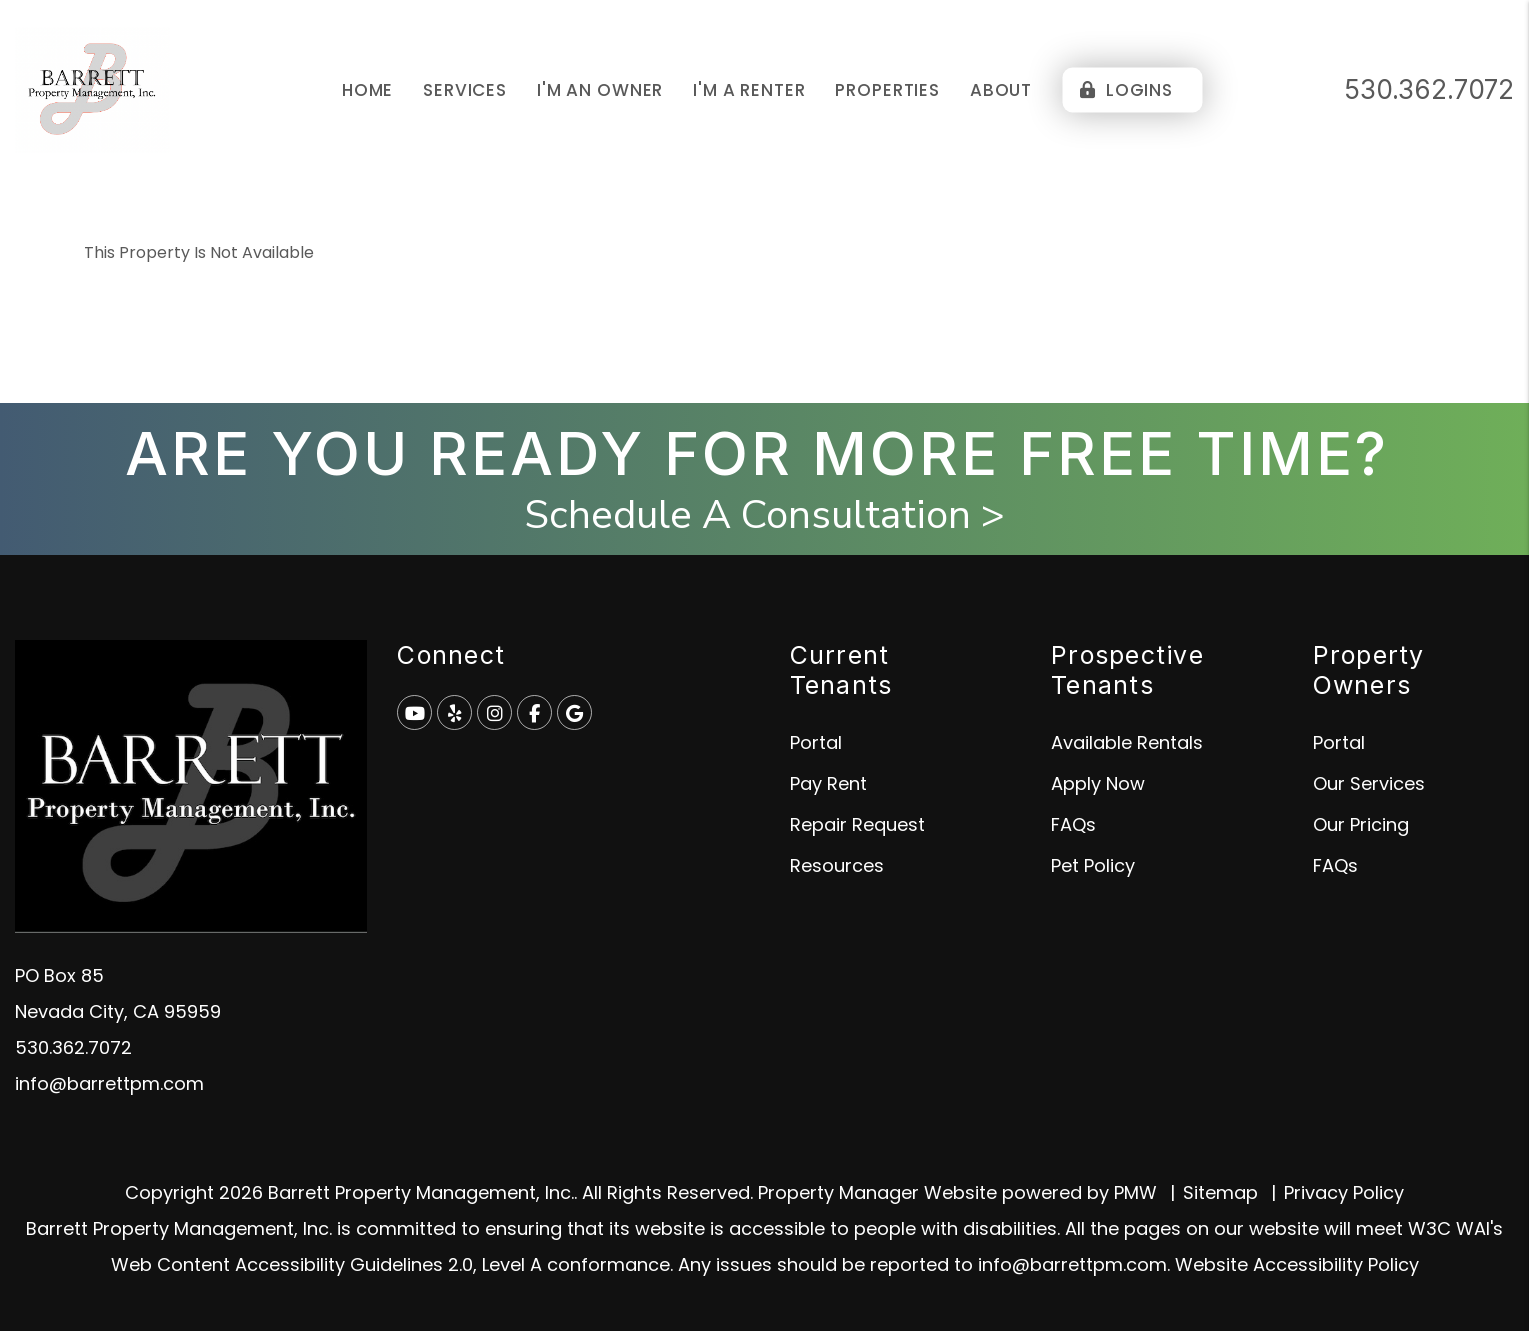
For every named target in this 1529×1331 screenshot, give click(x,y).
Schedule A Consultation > (764, 515)
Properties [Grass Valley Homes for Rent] (887, 90)
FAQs (1073, 824)
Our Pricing (1361, 824)
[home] (92, 88)
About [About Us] (1001, 90)
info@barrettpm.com (109, 1083)
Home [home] (367, 90)
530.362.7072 (1429, 89)
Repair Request (857, 824)
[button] (414, 712)
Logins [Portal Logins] (1126, 90)
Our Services (1369, 783)
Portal (816, 742)
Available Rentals (1127, 742)
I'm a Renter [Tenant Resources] (749, 90)
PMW (1135, 1192)
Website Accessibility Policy (1297, 1264)
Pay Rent (828, 783)
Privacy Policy (1344, 1192)
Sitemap (1220, 1192)
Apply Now (1098, 783)
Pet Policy (1093, 865)
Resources (837, 865)
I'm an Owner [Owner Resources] (600, 90)
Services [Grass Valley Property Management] (465, 90)
